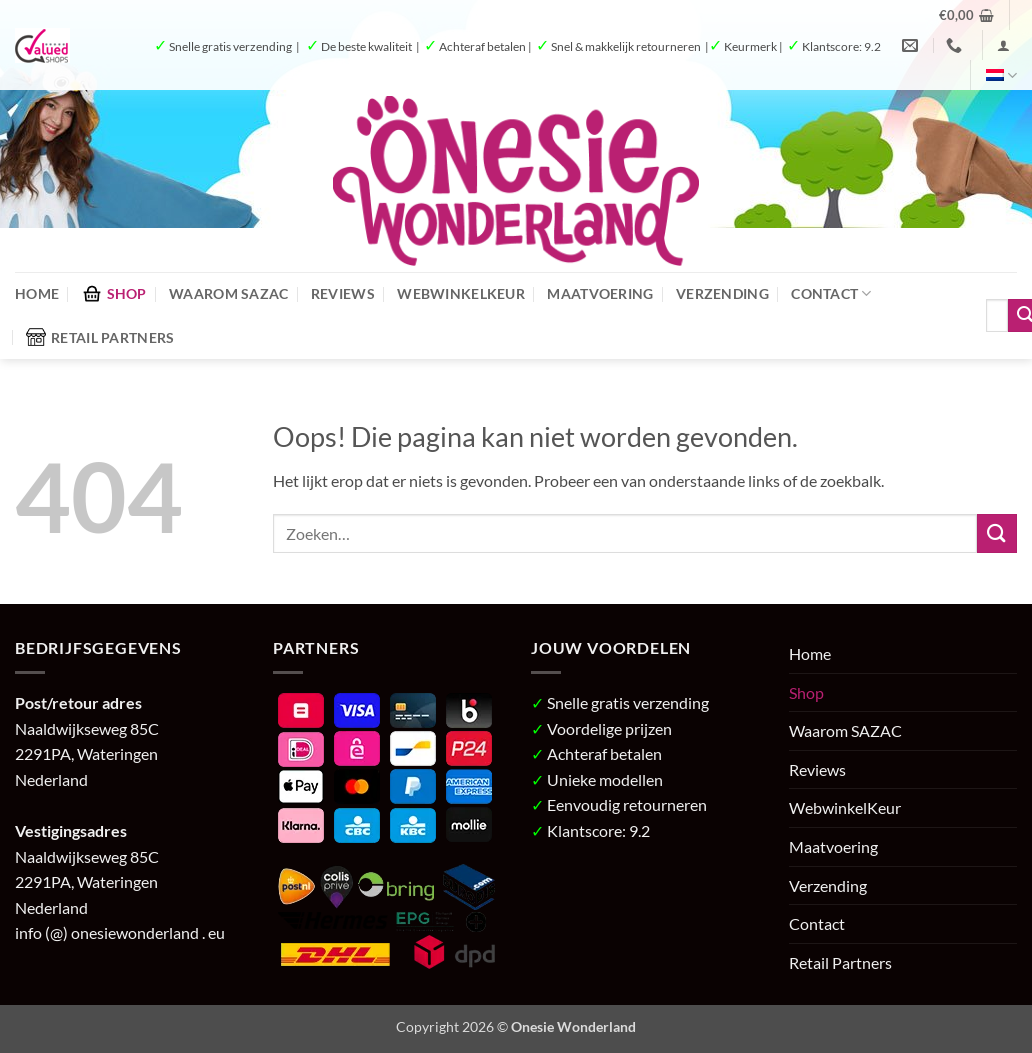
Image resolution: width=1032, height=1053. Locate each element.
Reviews (343, 293)
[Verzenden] (997, 533)
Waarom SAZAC (228, 293)
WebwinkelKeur (461, 293)
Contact (831, 293)
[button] (966, 15)
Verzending (722, 293)
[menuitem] (1001, 75)
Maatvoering (600, 293)
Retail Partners (100, 337)
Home (37, 293)
